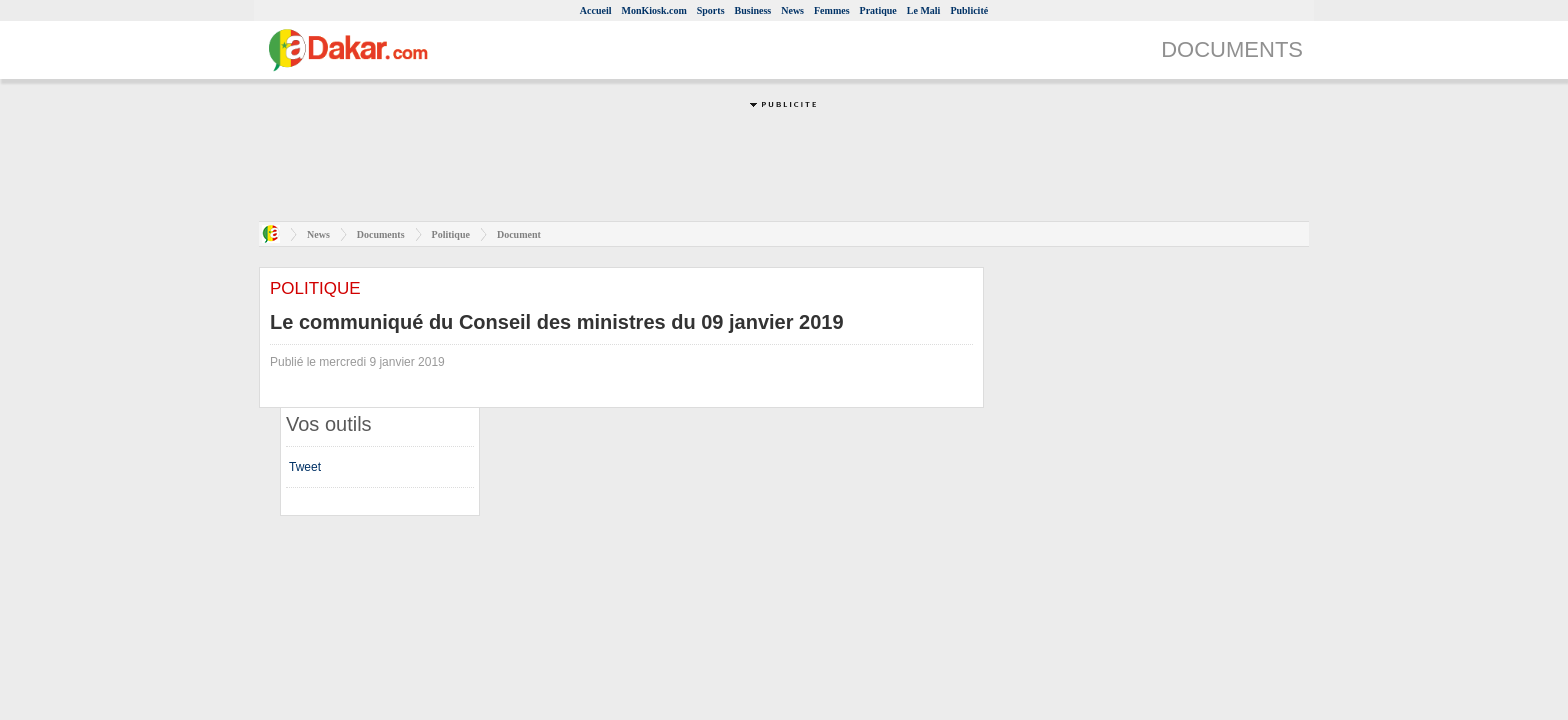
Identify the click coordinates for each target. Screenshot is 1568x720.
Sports (711, 10)
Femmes (832, 10)
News (792, 10)
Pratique (878, 10)
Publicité (969, 10)
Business (753, 10)
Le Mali (924, 10)
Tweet (305, 467)
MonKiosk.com (653, 10)
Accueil (596, 10)
